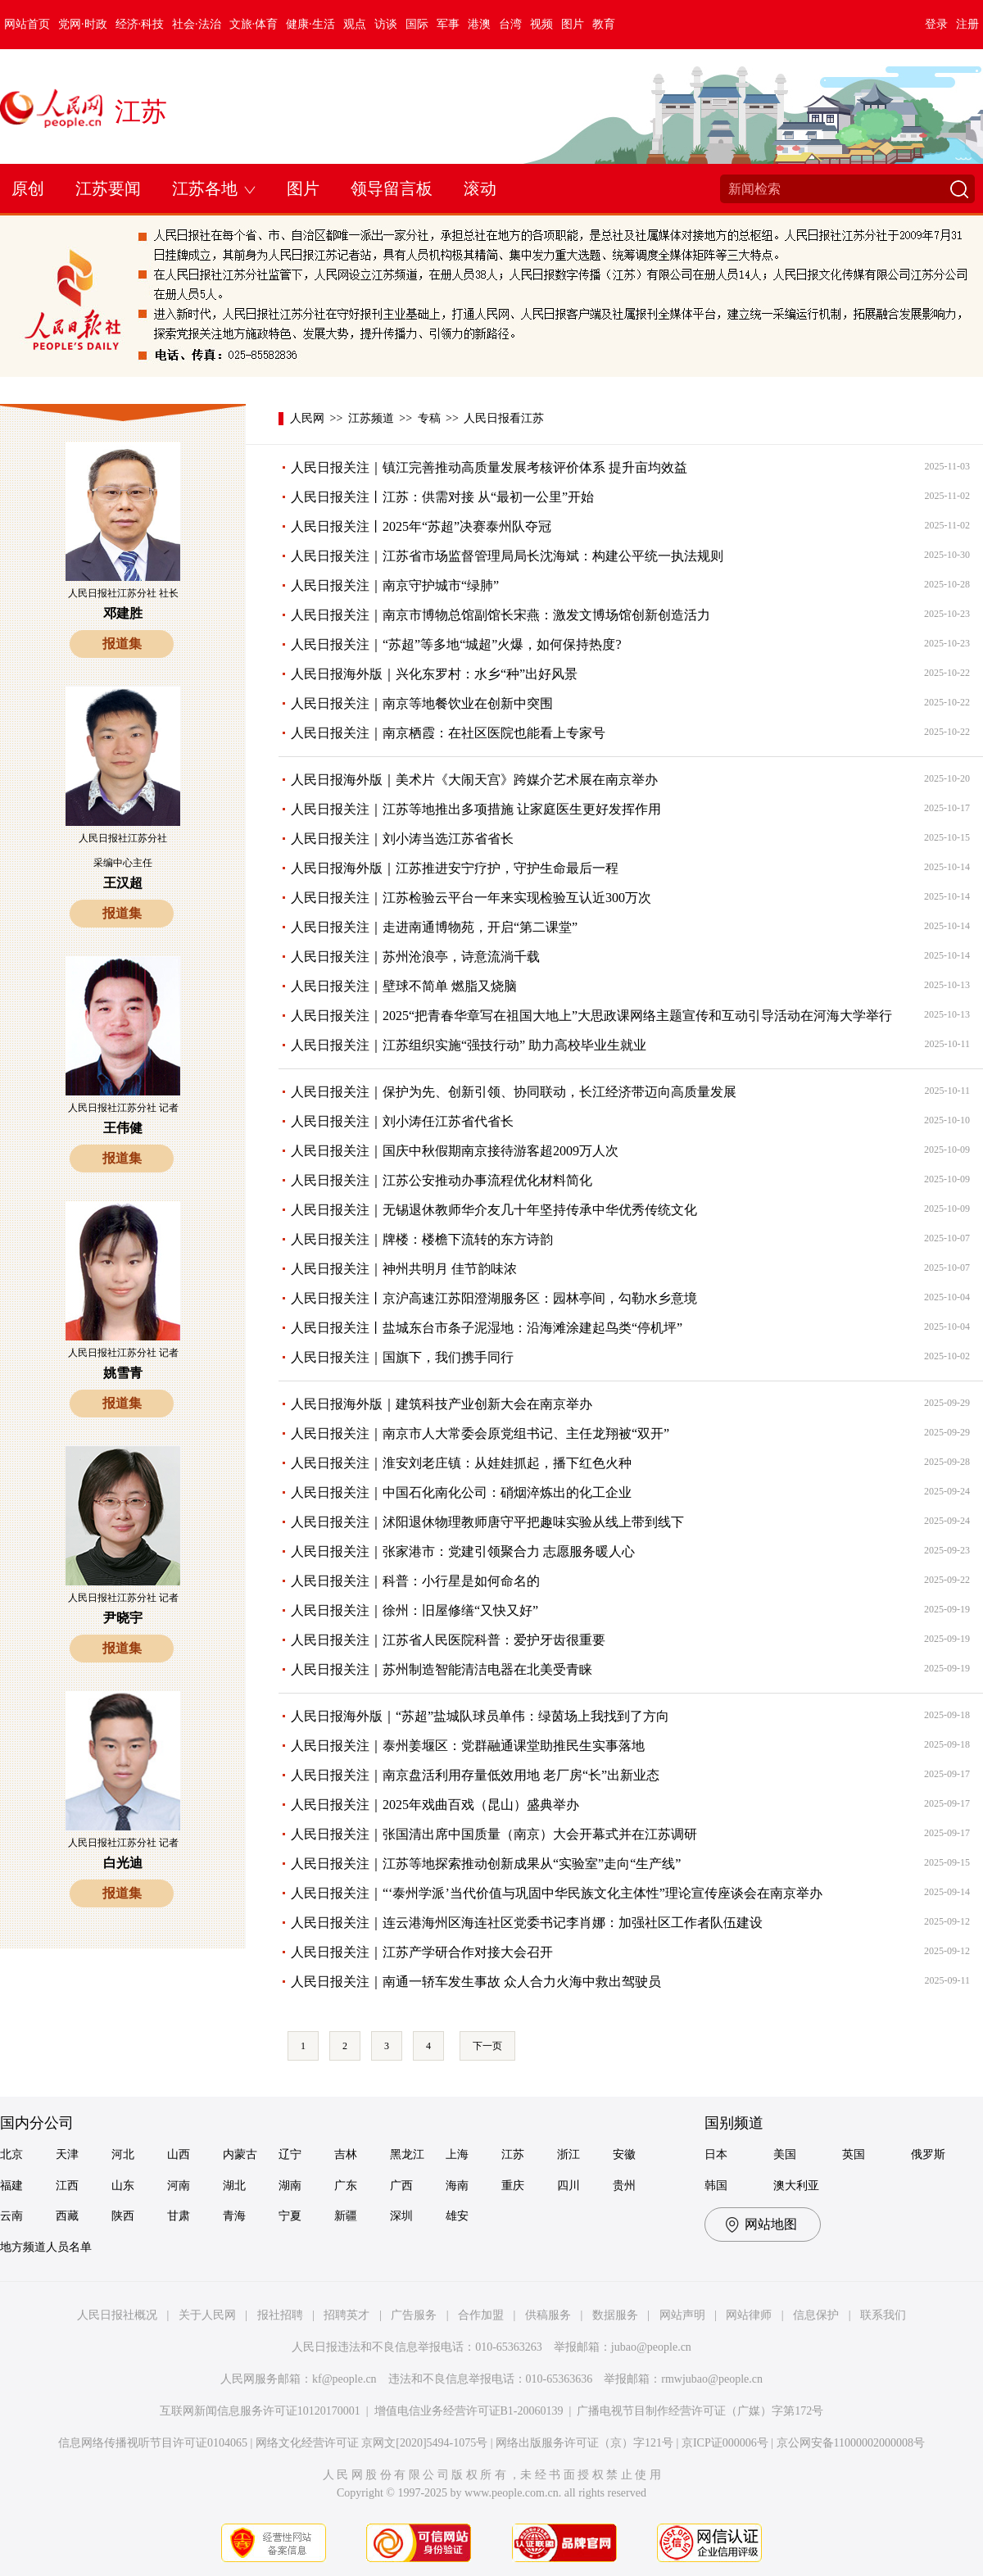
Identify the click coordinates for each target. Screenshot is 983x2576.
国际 (416, 24)
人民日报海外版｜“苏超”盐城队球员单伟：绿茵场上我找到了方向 (480, 1716)
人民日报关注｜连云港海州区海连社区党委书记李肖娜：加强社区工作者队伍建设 (527, 1923)
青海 (234, 2216)
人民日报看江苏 (504, 418)
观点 (354, 24)
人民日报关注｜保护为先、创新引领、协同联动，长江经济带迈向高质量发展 (513, 1092)
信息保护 (816, 2315)
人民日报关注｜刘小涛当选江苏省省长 (402, 839)
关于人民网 (207, 2315)
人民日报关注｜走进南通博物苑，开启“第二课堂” (434, 927)
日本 (715, 2154)
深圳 (401, 2216)
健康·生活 (310, 24)
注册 (967, 24)
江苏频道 (371, 418)
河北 (122, 2154)
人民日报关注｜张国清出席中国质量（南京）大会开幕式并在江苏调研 (494, 1834)
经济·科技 (140, 24)
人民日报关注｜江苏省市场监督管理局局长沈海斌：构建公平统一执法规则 (507, 556)
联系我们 (883, 2315)
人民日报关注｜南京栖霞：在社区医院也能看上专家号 (448, 733)
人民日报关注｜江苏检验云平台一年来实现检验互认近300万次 (471, 898)
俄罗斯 (928, 2154)
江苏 (141, 111)
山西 (178, 2154)
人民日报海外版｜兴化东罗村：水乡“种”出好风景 (434, 674)
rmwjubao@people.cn (712, 2379)
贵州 (624, 2185)
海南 (457, 2185)
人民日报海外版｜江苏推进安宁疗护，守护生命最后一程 (454, 868)
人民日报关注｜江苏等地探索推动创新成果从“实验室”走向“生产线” (486, 1864)
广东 (345, 2185)
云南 (11, 2216)
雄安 (457, 2216)
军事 (448, 24)
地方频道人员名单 (46, 2247)
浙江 (568, 2154)
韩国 (715, 2185)
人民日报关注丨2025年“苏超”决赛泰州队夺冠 (421, 526)
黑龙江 (407, 2154)
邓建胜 (123, 613)
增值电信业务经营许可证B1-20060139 (469, 2411)
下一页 (487, 2046)
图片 (572, 24)
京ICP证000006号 (725, 2443)
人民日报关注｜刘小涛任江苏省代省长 (402, 1121)
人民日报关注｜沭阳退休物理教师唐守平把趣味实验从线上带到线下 (487, 1522)
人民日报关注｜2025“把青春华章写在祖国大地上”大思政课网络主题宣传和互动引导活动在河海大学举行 (591, 1016)
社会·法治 (196, 24)
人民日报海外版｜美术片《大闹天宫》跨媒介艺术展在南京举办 (474, 780)
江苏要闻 (108, 188)
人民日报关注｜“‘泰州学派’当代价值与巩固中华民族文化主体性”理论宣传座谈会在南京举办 (556, 1893)
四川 (568, 2185)
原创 (27, 188)
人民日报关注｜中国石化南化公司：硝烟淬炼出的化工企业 (461, 1492)
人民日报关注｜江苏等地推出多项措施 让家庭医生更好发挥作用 (476, 809)
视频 (541, 24)
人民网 (307, 418)
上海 (457, 2154)
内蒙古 (240, 2154)
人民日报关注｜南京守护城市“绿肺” (395, 585)
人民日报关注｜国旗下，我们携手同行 (402, 1357)
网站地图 (771, 2224)
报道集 (122, 644)
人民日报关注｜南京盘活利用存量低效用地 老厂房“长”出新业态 (475, 1775)
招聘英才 (346, 2315)
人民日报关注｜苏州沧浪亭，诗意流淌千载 (415, 957)
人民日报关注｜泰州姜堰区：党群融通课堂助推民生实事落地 (468, 1746)
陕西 (122, 2216)
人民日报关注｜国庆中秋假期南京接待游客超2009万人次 (454, 1151)
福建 (11, 2185)
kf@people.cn (344, 2379)
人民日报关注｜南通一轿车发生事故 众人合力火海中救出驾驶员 (476, 1982)
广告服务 (414, 2315)
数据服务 (615, 2315)
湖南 (290, 2185)
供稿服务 (548, 2315)
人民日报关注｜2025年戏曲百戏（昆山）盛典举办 (435, 1805)
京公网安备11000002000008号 (851, 2443)
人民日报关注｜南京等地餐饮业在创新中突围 (422, 703)
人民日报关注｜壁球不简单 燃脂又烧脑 (404, 986)
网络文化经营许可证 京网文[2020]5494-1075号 (372, 2443)
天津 (67, 2154)
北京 (11, 2154)
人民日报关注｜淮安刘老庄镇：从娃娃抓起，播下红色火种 (461, 1463)
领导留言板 (392, 188)
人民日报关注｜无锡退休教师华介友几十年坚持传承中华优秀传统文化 (494, 1210)
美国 (784, 2154)
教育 (603, 24)
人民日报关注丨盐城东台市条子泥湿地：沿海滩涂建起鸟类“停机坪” (486, 1328)
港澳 (479, 24)
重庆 (512, 2185)
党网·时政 (82, 24)
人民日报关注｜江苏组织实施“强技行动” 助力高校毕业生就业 (468, 1045)
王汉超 (123, 883)
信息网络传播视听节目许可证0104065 (152, 2443)
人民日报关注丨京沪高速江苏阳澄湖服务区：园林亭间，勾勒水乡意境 (494, 1298)
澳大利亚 (796, 2185)
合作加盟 (481, 2315)
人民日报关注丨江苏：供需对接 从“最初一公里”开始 (442, 497)
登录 (936, 24)
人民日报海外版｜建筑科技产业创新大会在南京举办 (441, 1404)
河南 (178, 2185)
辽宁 (290, 2154)
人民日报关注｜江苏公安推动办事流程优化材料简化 (441, 1180)
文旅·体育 (254, 24)
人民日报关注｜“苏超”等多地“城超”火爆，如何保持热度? (456, 644)
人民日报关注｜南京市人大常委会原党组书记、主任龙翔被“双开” (480, 1433)
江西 (67, 2185)
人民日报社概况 (117, 2315)
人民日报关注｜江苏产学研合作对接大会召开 (422, 1952)
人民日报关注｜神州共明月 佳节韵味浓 (404, 1269)
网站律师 (749, 2315)
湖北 (234, 2185)
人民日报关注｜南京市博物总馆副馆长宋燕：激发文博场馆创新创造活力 (500, 615)
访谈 (385, 24)
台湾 (510, 24)
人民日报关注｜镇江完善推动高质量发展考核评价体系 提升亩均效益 (489, 467)
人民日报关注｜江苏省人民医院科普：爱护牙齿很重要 (448, 1640)
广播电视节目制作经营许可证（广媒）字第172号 (700, 2411)
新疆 (345, 2216)
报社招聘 (280, 2315)
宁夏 (290, 2216)
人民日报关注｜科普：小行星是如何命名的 (415, 1581)
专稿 (429, 418)
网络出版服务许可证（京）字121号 (584, 2443)
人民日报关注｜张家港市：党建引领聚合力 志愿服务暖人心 (463, 1551)
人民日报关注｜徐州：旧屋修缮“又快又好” (414, 1610)
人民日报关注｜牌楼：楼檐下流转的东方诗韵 (422, 1239)
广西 (401, 2185)
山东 (122, 2185)
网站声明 (682, 2315)
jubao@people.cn (651, 2347)
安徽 (624, 2154)
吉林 (345, 2154)
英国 (853, 2154)
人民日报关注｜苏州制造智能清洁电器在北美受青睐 (441, 1669)
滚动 (480, 188)
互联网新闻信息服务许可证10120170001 (260, 2411)
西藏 (67, 2216)
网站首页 (27, 24)
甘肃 (178, 2216)
